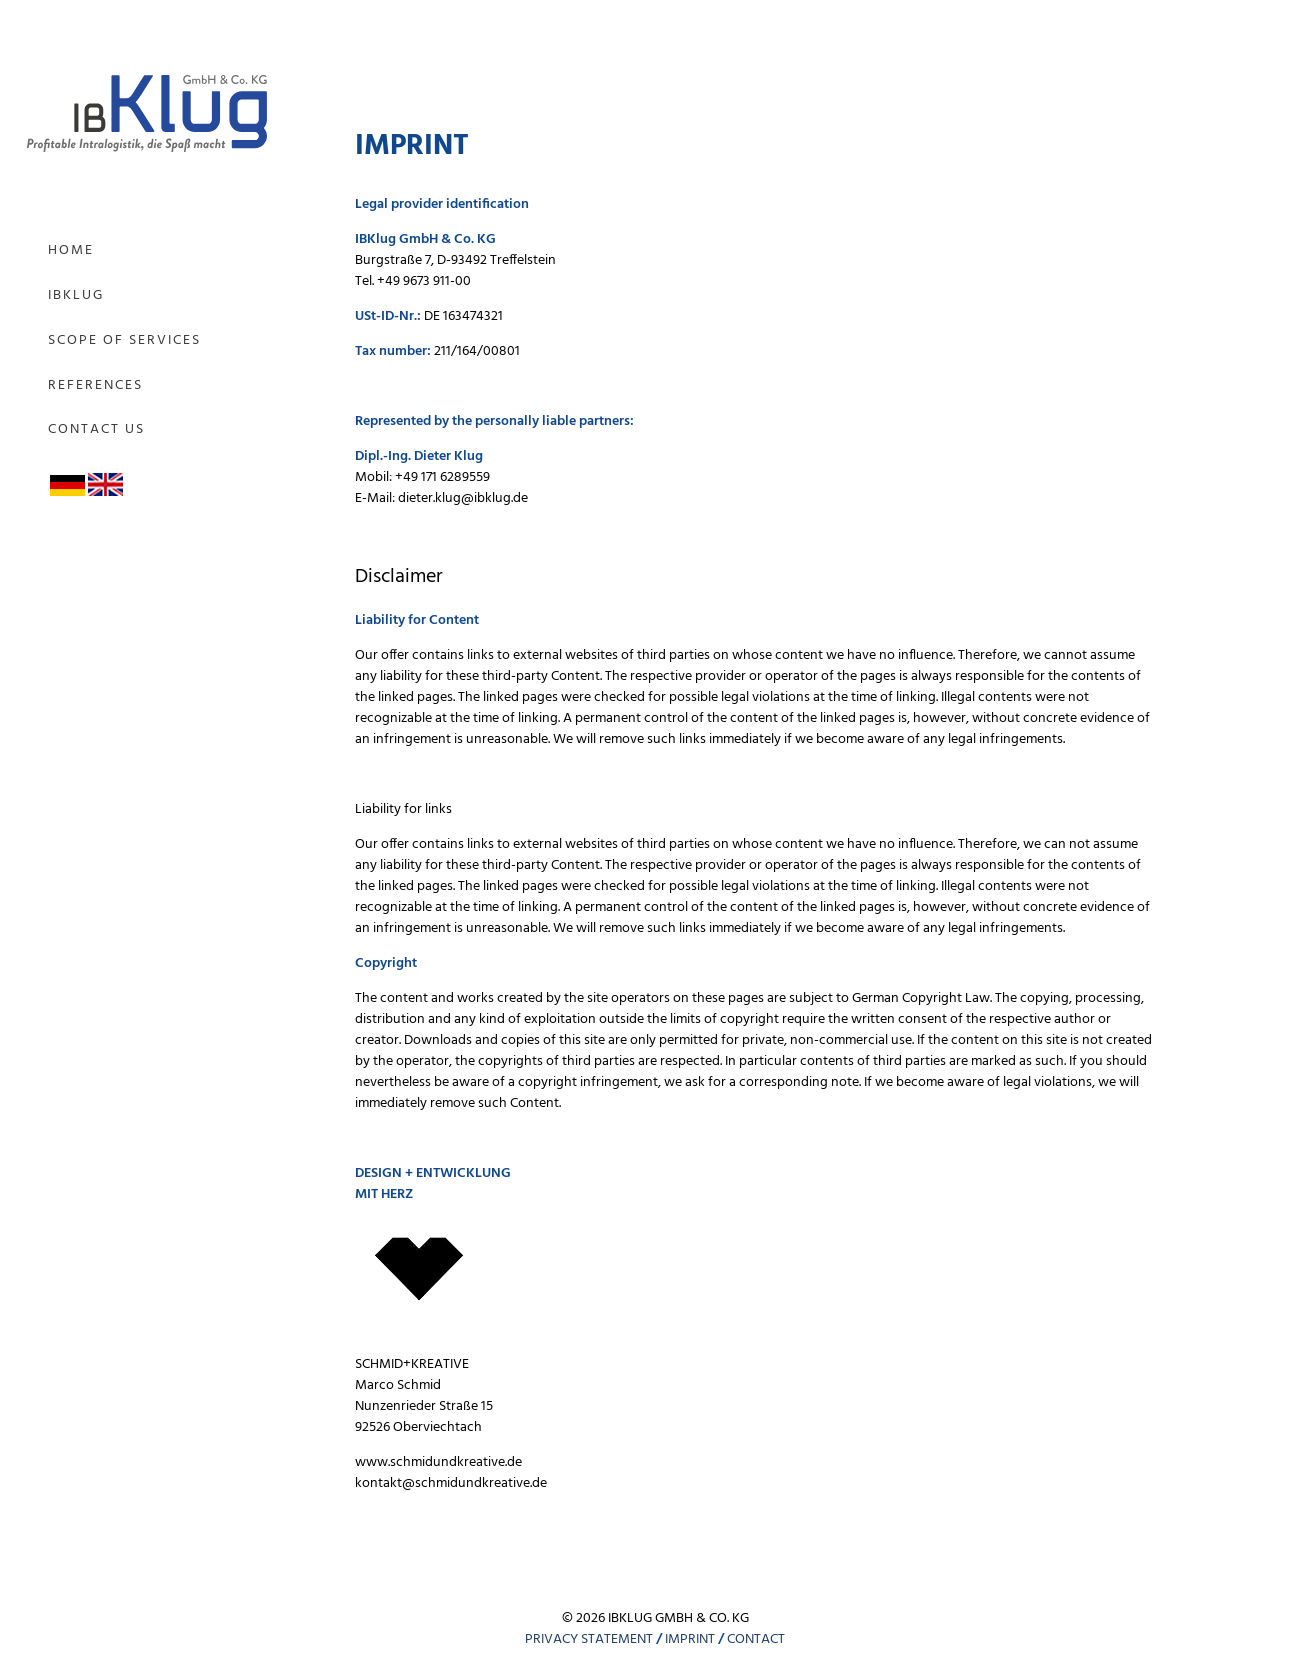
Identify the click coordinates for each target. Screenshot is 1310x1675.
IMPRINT (690, 1639)
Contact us (96, 429)
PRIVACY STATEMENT (589, 1639)
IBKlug (76, 295)
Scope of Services (124, 340)
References (95, 385)
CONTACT (756, 1639)
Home (71, 250)
